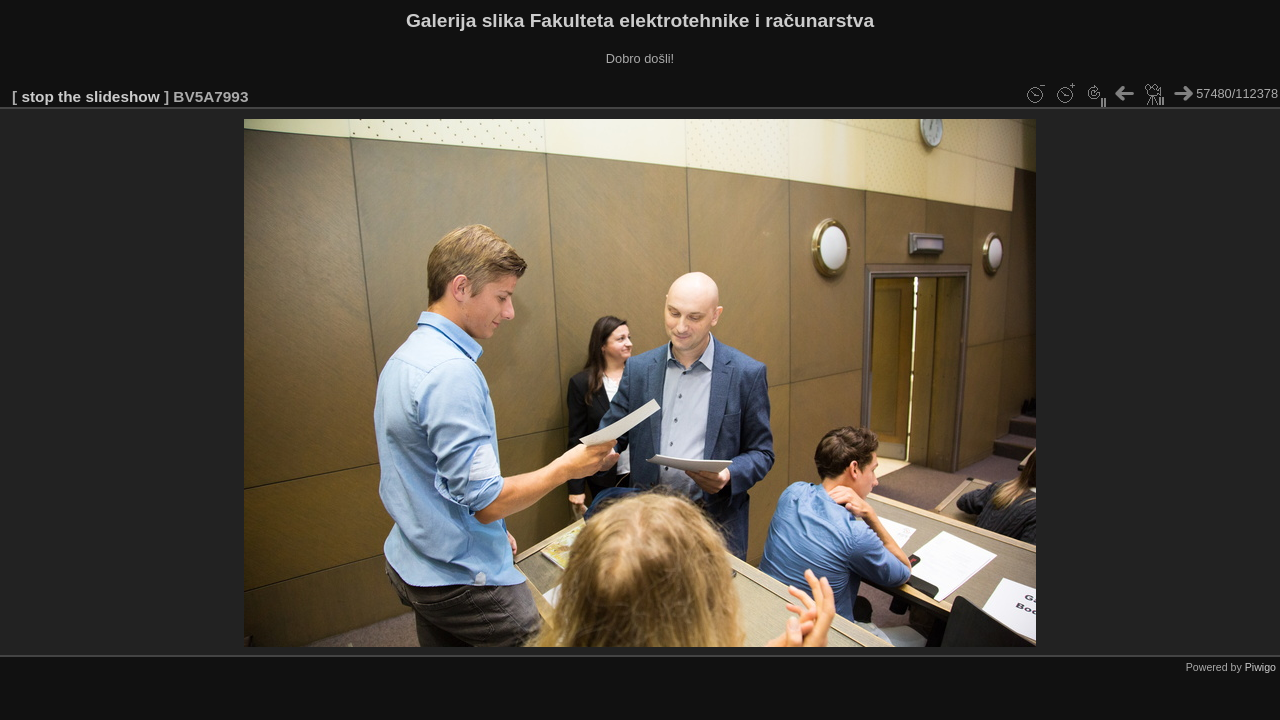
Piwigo (1260, 667)
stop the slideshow (90, 96)
